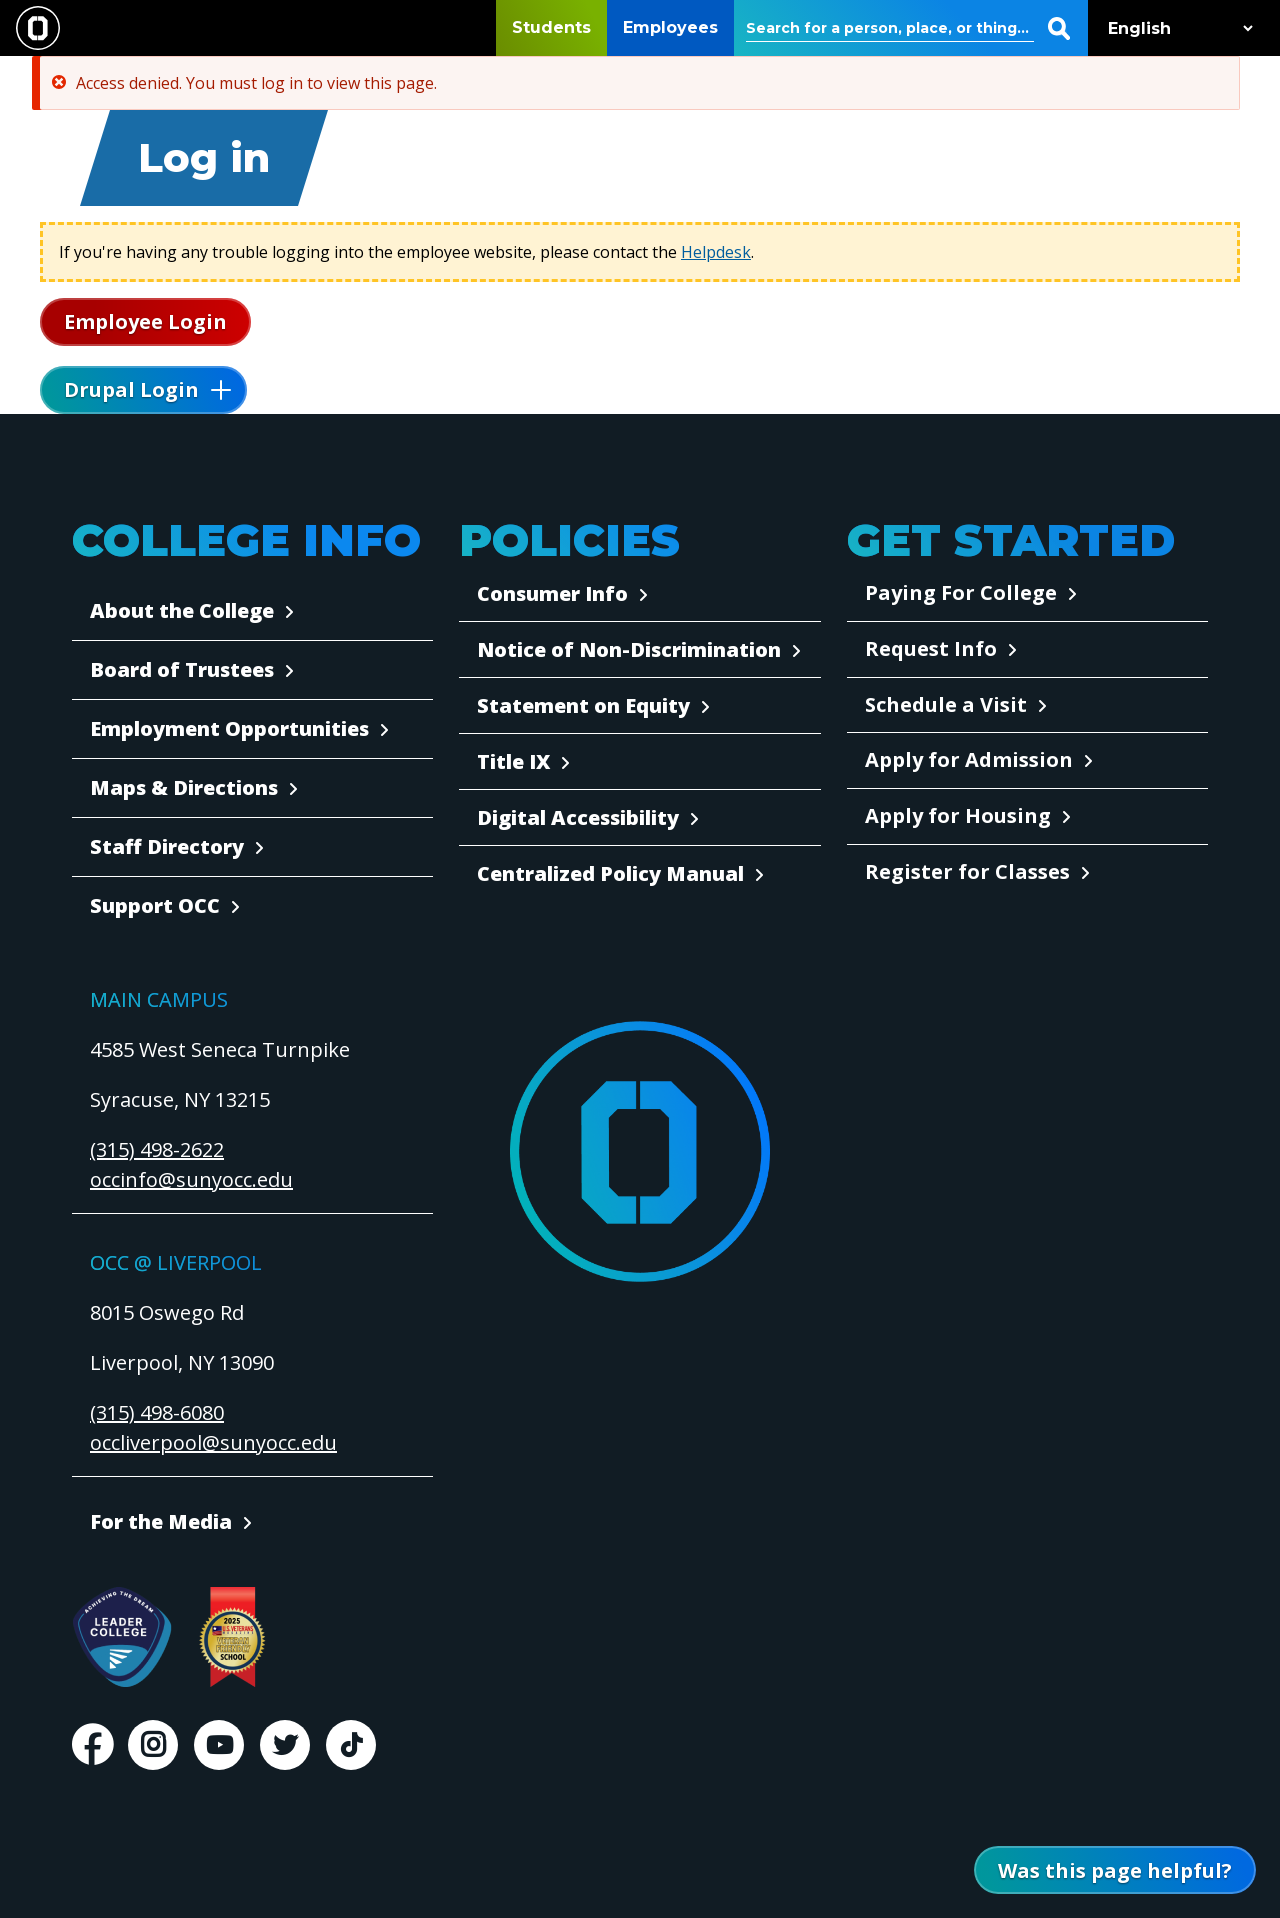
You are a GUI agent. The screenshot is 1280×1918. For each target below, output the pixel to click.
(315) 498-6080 (157, 1412)
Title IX (513, 761)
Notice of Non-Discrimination (629, 649)
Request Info (931, 648)
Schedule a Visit (946, 704)
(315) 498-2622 (157, 1149)
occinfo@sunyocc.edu (191, 1179)
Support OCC (155, 905)
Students (551, 27)
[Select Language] (1176, 28)
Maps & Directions (184, 787)
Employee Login (145, 321)
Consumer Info (552, 593)
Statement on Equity (583, 705)
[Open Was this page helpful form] (1115, 1870)
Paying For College (961, 592)
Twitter (285, 1745)
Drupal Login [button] (131, 389)
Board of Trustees (182, 669)
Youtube (219, 1745)
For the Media (161, 1521)
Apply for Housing (958, 815)
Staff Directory (167, 846)
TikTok (351, 1745)
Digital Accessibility (578, 817)
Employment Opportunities (229, 728)
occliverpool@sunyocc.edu (213, 1442)
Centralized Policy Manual (610, 873)
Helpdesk (716, 252)
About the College (182, 610)
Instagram (153, 1745)
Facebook (92, 1745)
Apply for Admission (969, 759)
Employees (670, 27)
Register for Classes (967, 871)
